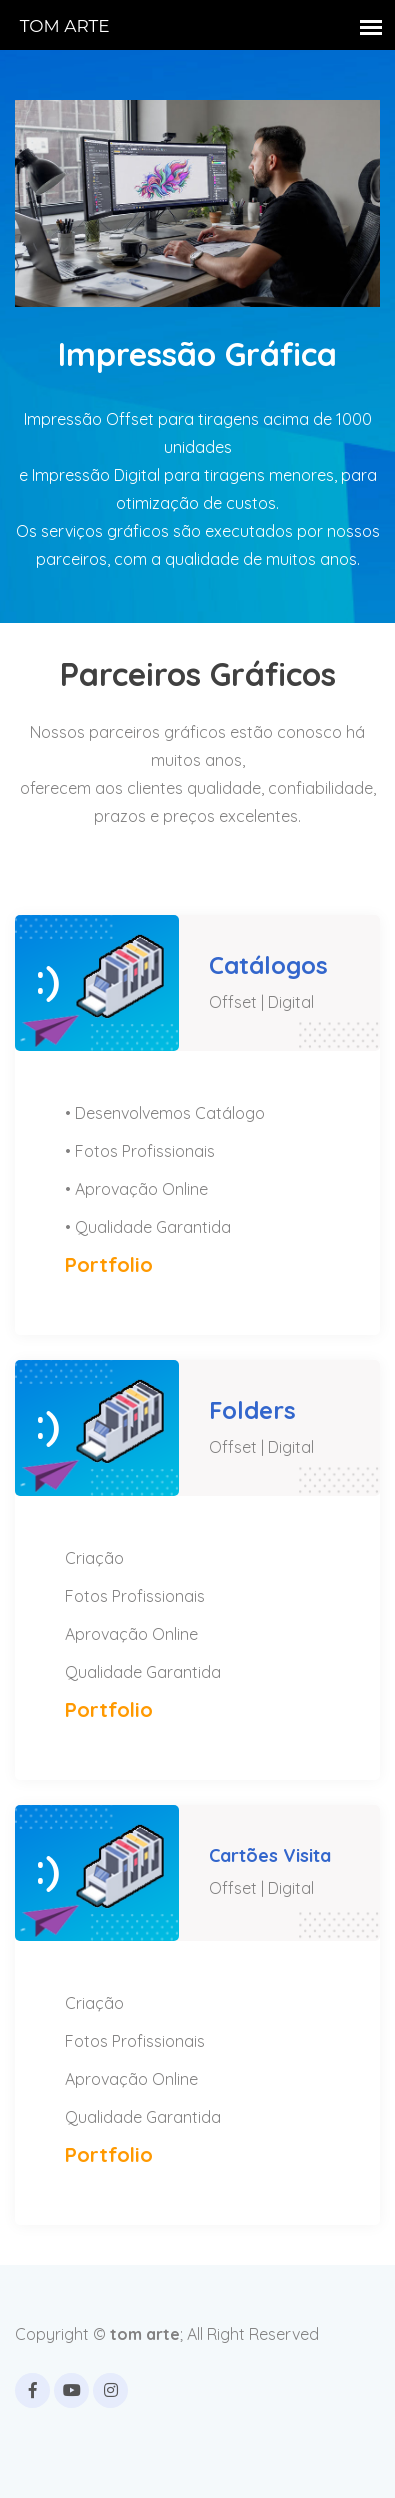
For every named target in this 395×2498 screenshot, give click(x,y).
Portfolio (109, 1264)
